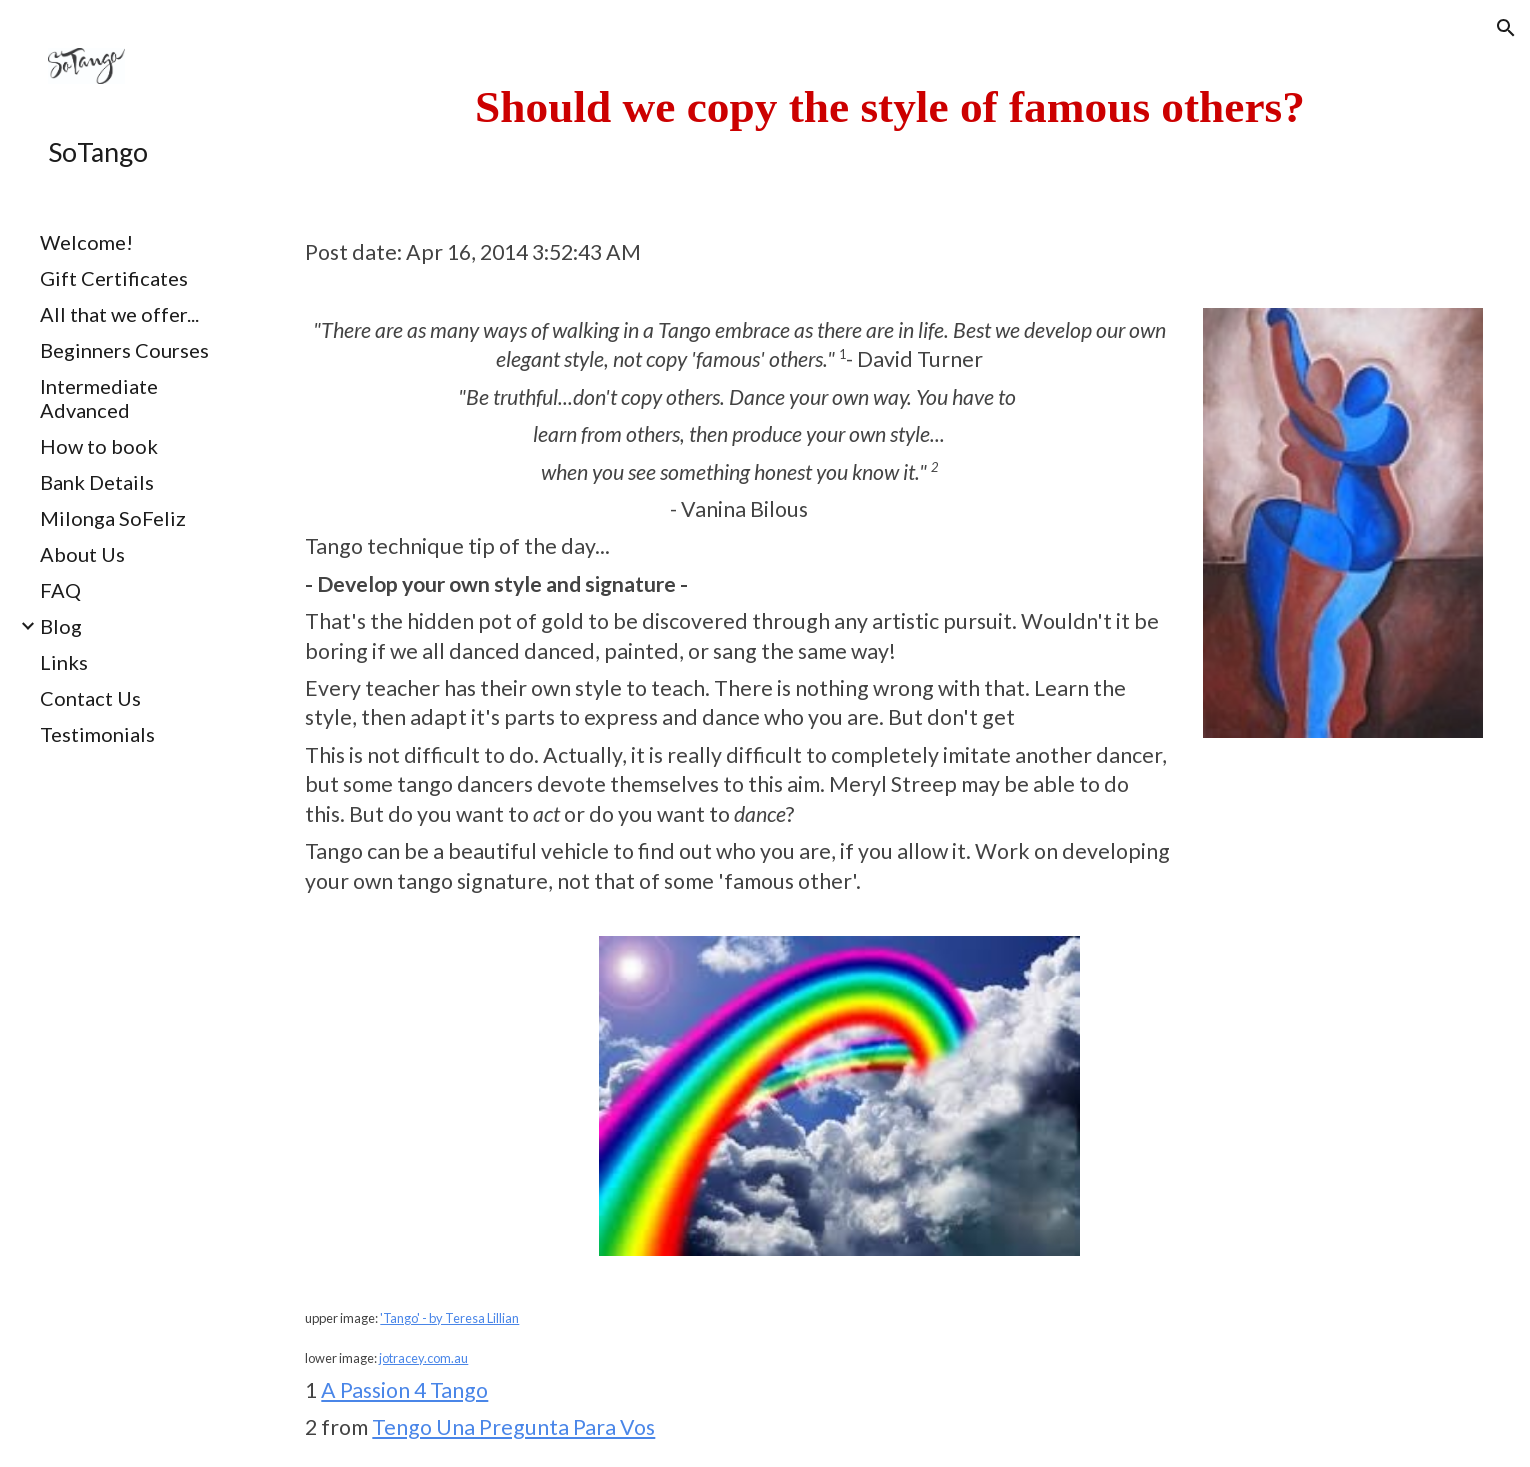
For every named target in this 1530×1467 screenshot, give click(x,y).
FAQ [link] (60, 590)
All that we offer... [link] (119, 314)
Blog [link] (61, 626)
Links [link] (64, 662)
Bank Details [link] (97, 482)
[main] (889, 107)
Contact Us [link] (90, 698)
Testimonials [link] (97, 734)
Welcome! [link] (86, 242)
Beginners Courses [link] (124, 350)
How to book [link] (99, 446)
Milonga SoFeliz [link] (113, 518)
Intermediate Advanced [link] (99, 398)
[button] (1506, 28)
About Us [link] (82, 554)
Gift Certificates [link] (114, 278)
